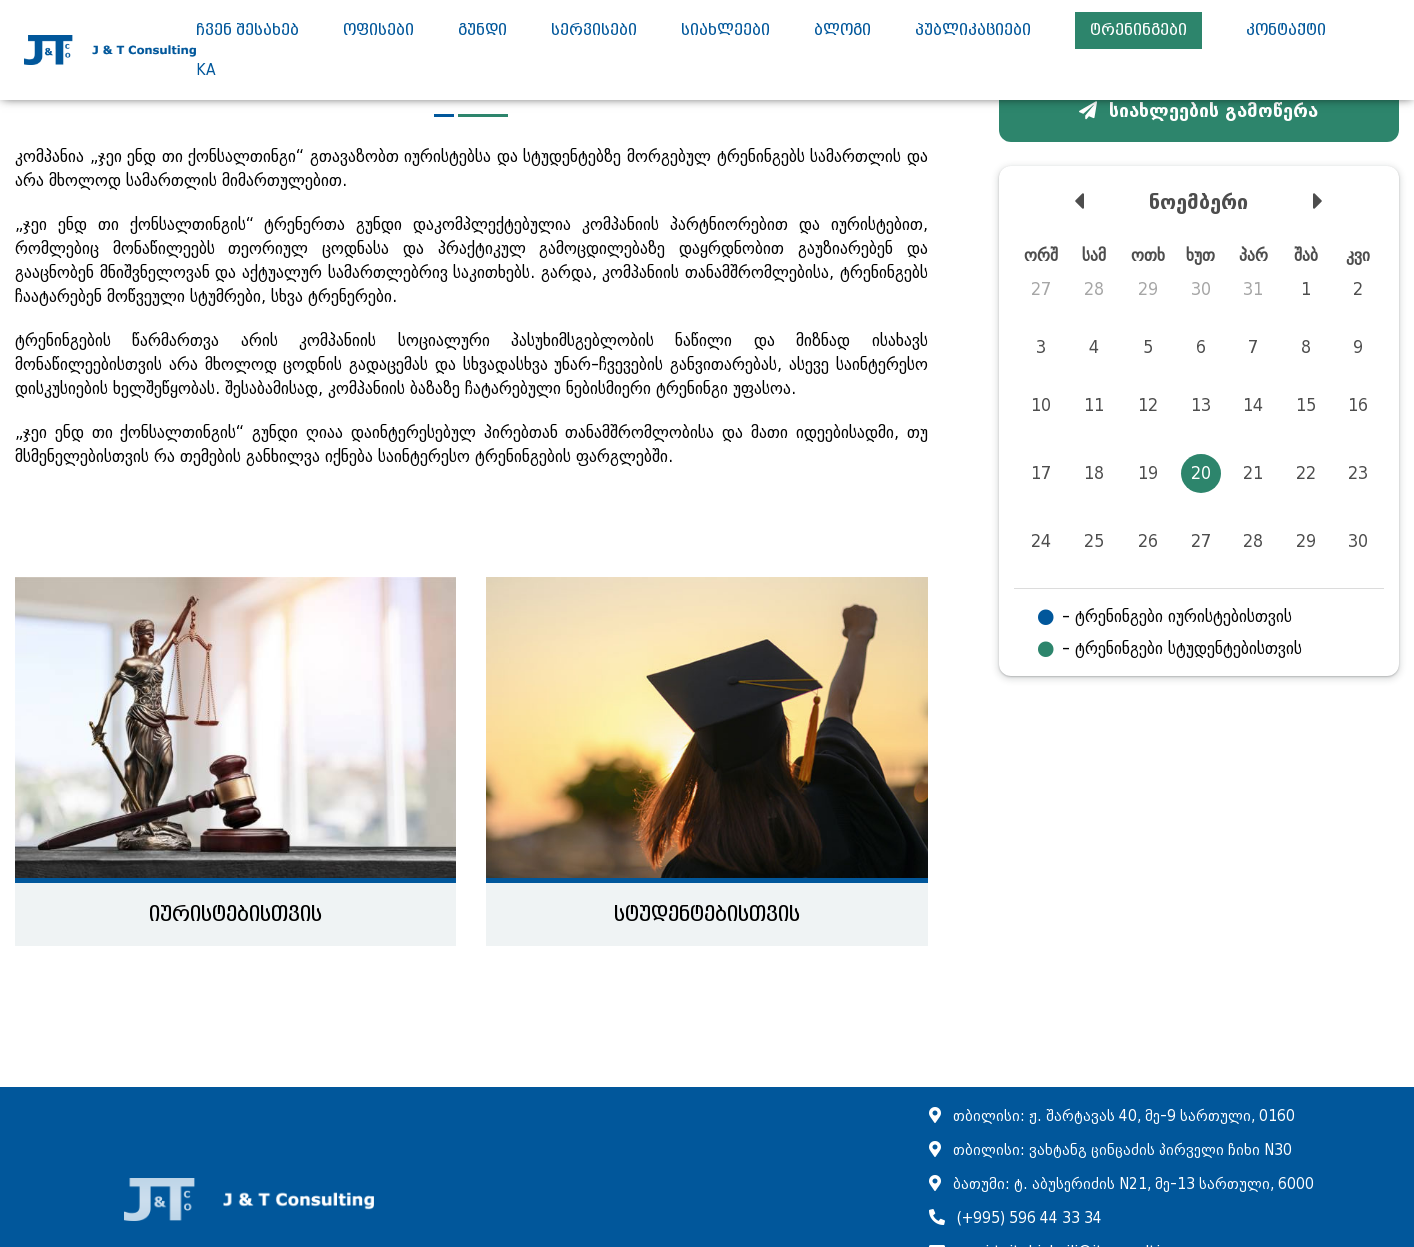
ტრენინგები (1138, 30)
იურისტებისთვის (235, 914)
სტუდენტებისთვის (707, 914)
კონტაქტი (1286, 30)
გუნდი (482, 30)
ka (206, 70)
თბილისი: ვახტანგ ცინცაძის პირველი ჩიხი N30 (1122, 1150)
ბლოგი (842, 30)
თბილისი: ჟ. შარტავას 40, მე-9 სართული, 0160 (1124, 1116)
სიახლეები (725, 30)
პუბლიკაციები (973, 30)
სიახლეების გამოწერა (1198, 111)
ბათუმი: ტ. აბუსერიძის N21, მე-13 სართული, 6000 (1133, 1184)
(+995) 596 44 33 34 (1029, 1218)
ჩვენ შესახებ (247, 30)
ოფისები (378, 30)
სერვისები (594, 30)
